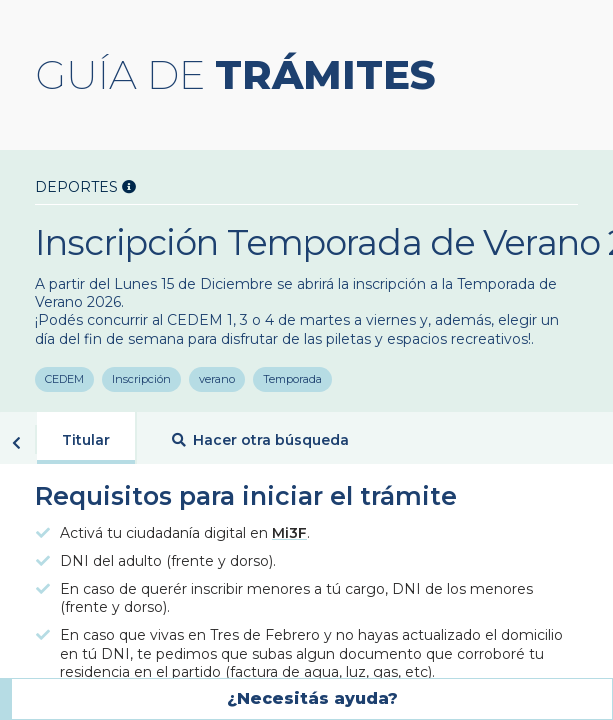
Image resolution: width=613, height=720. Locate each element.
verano (219, 381)
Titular (86, 442)
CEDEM (64, 381)
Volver (16, 445)
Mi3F (289, 535)
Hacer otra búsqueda (260, 442)
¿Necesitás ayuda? (312, 698)
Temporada (295, 381)
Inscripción (142, 381)
